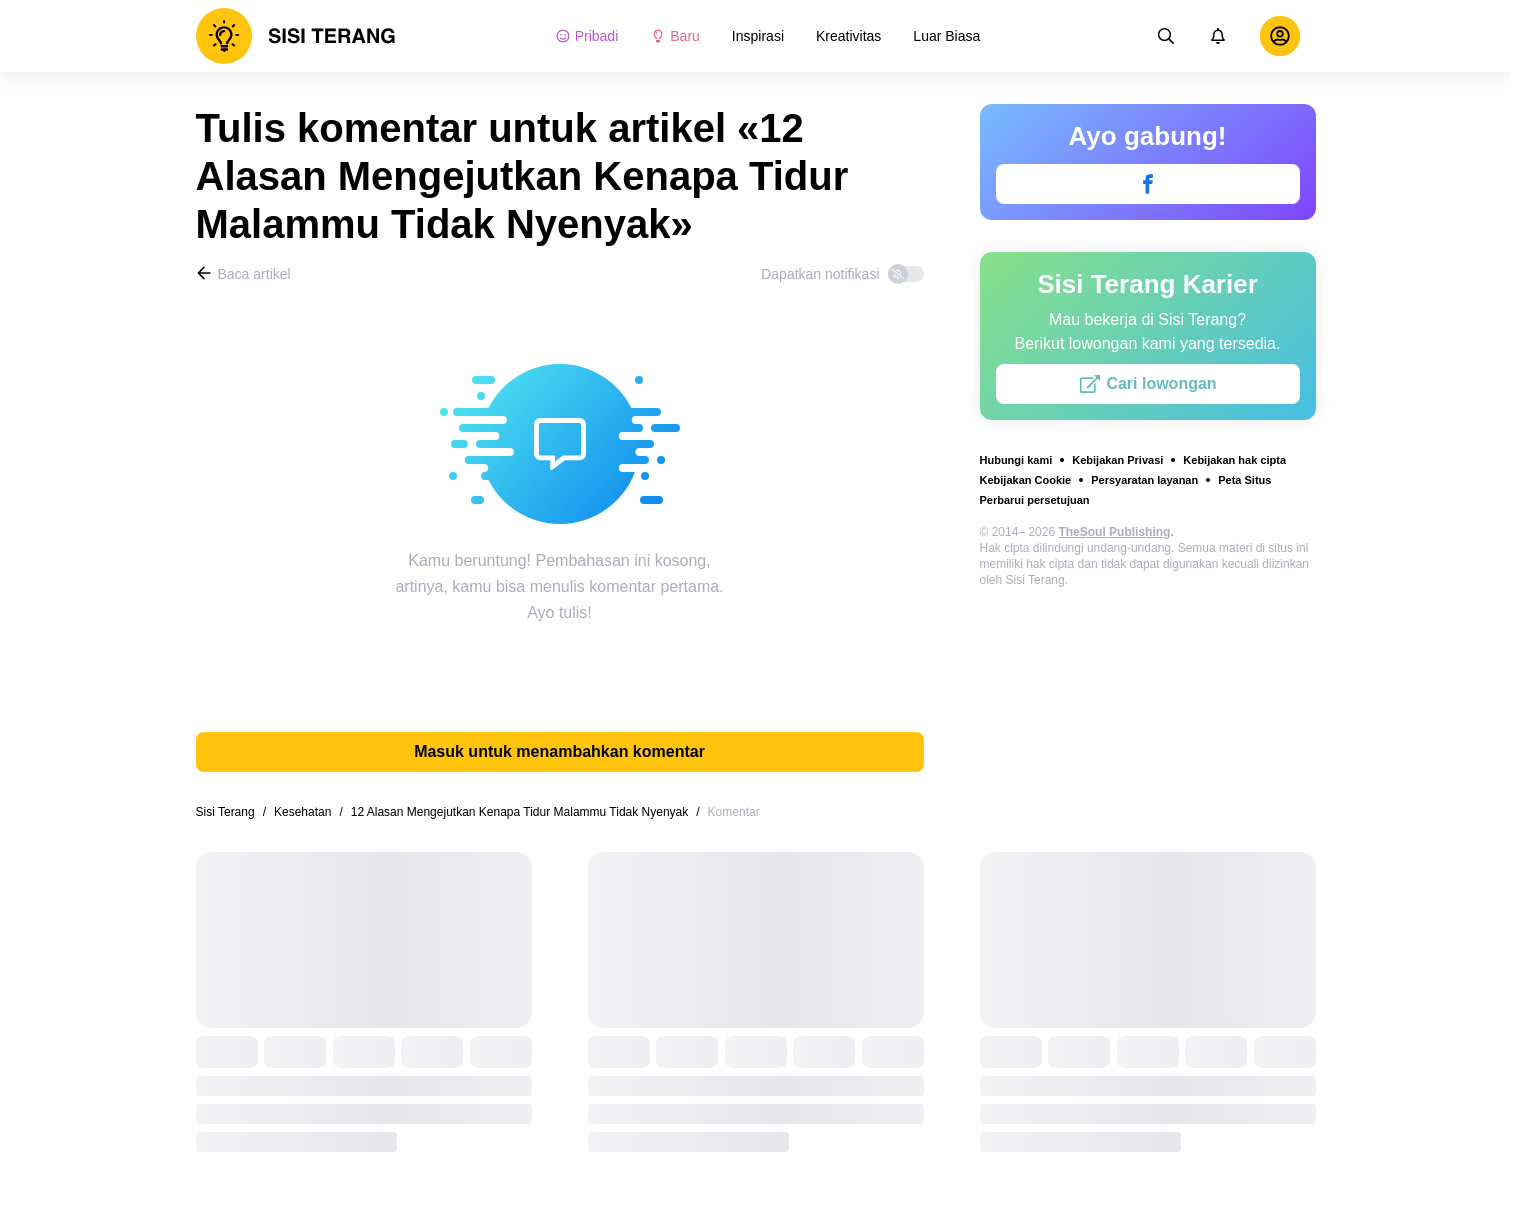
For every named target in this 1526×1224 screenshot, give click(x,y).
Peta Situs (1244, 480)
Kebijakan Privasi (1117, 460)
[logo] (296, 36)
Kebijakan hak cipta (1234, 460)
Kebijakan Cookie (1026, 480)
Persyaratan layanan (1144, 480)
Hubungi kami (1016, 460)
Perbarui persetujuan (1035, 500)
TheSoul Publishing (1114, 532)
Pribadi (587, 36)
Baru (675, 36)
